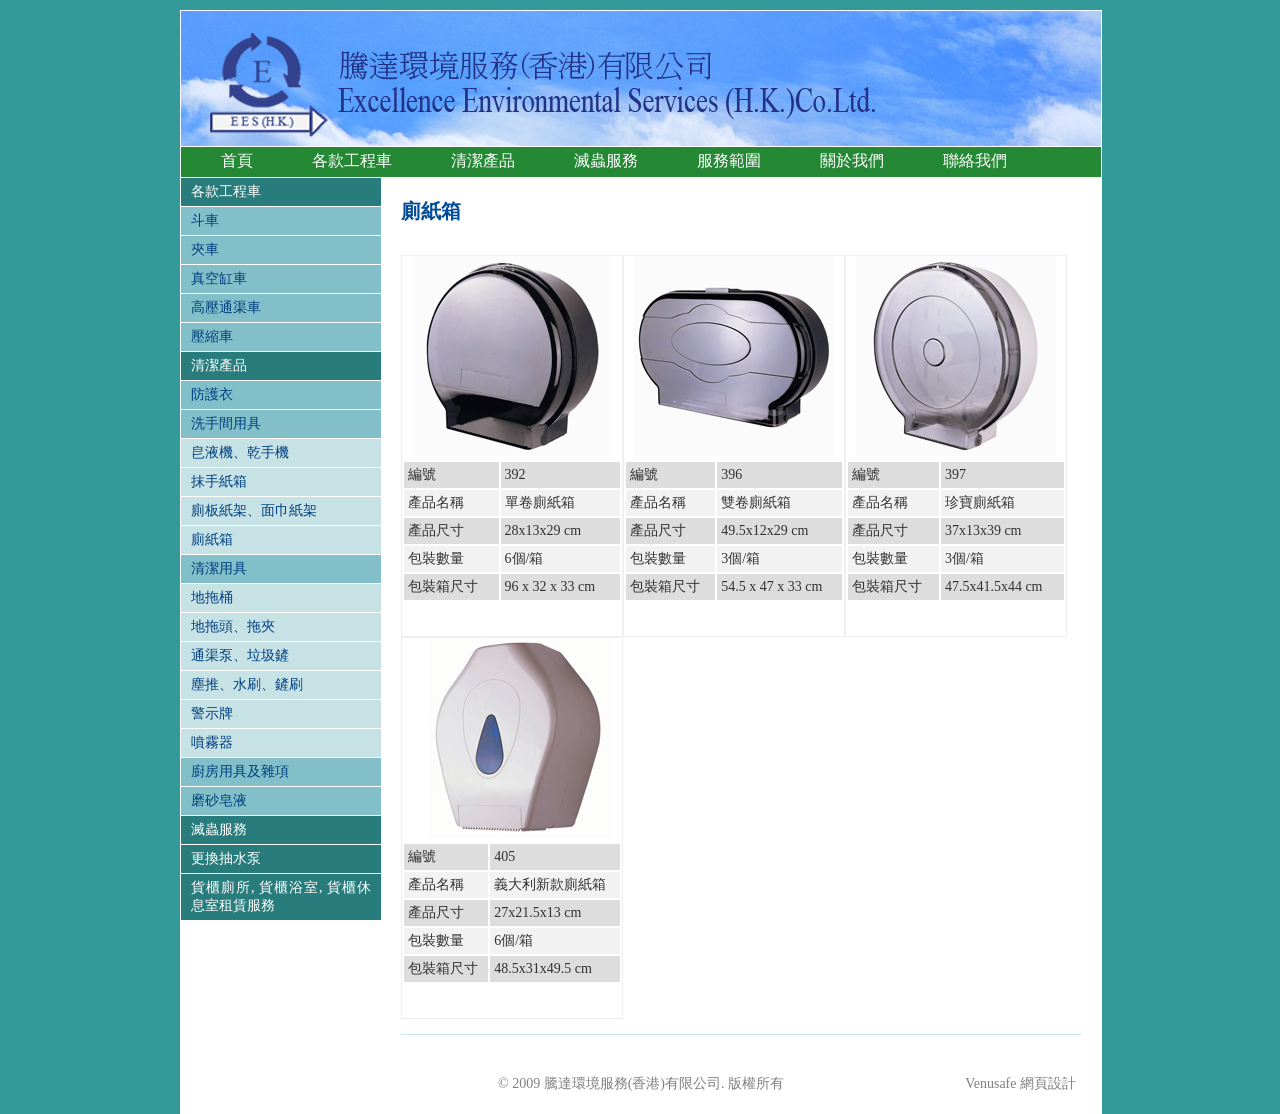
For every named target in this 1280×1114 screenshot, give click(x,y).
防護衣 (212, 394)
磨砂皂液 (219, 800)
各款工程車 (352, 160)
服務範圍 (729, 160)
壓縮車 (212, 336)
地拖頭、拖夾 (233, 626)
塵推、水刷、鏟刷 (247, 684)
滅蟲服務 (606, 160)
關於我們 (852, 160)
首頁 (237, 160)
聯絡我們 (975, 160)
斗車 (205, 220)
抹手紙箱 (219, 481)
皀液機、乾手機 (240, 452)
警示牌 (212, 713)
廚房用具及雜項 (240, 771)
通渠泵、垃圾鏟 (240, 655)
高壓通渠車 (226, 307)
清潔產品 (483, 160)
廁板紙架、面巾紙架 (254, 510)
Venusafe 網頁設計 (1020, 1083)
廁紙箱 (212, 539)
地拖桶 (212, 597)
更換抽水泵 (226, 858)
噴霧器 (212, 742)
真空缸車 (219, 278)
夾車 (205, 249)
